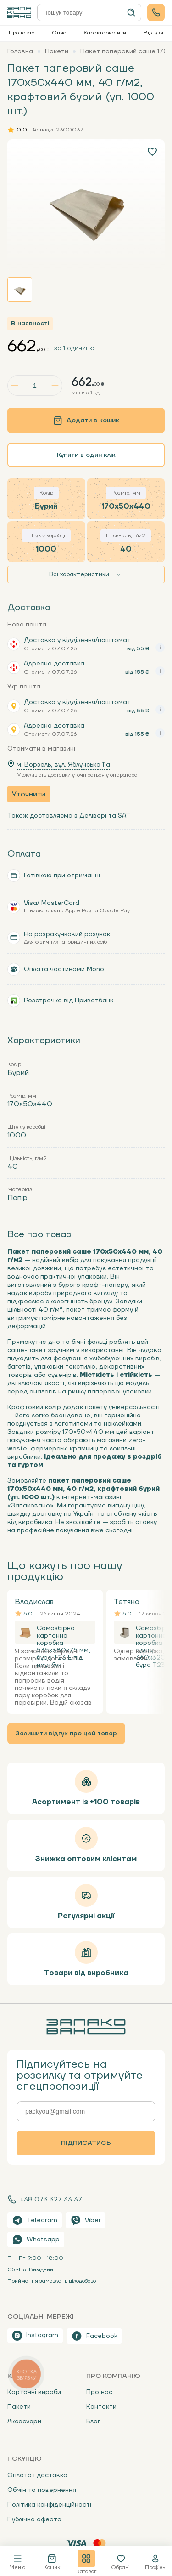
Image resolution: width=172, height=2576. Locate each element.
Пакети (19, 2407)
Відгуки (153, 32)
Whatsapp (36, 2239)
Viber (85, 2220)
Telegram (34, 2220)
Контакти (101, 2407)
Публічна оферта (34, 2519)
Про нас (99, 2392)
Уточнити (28, 794)
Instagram (35, 2336)
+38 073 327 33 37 (44, 2199)
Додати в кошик (86, 420)
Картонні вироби (34, 2392)
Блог (93, 2421)
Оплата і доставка (37, 2475)
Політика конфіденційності (49, 2505)
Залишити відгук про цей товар (66, 1733)
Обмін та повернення (41, 2490)
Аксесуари (24, 2421)
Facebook (94, 2336)
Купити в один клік (86, 455)
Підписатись (86, 2143)
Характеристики (104, 32)
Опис (59, 32)
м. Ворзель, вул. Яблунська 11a (63, 765)
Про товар (21, 32)
